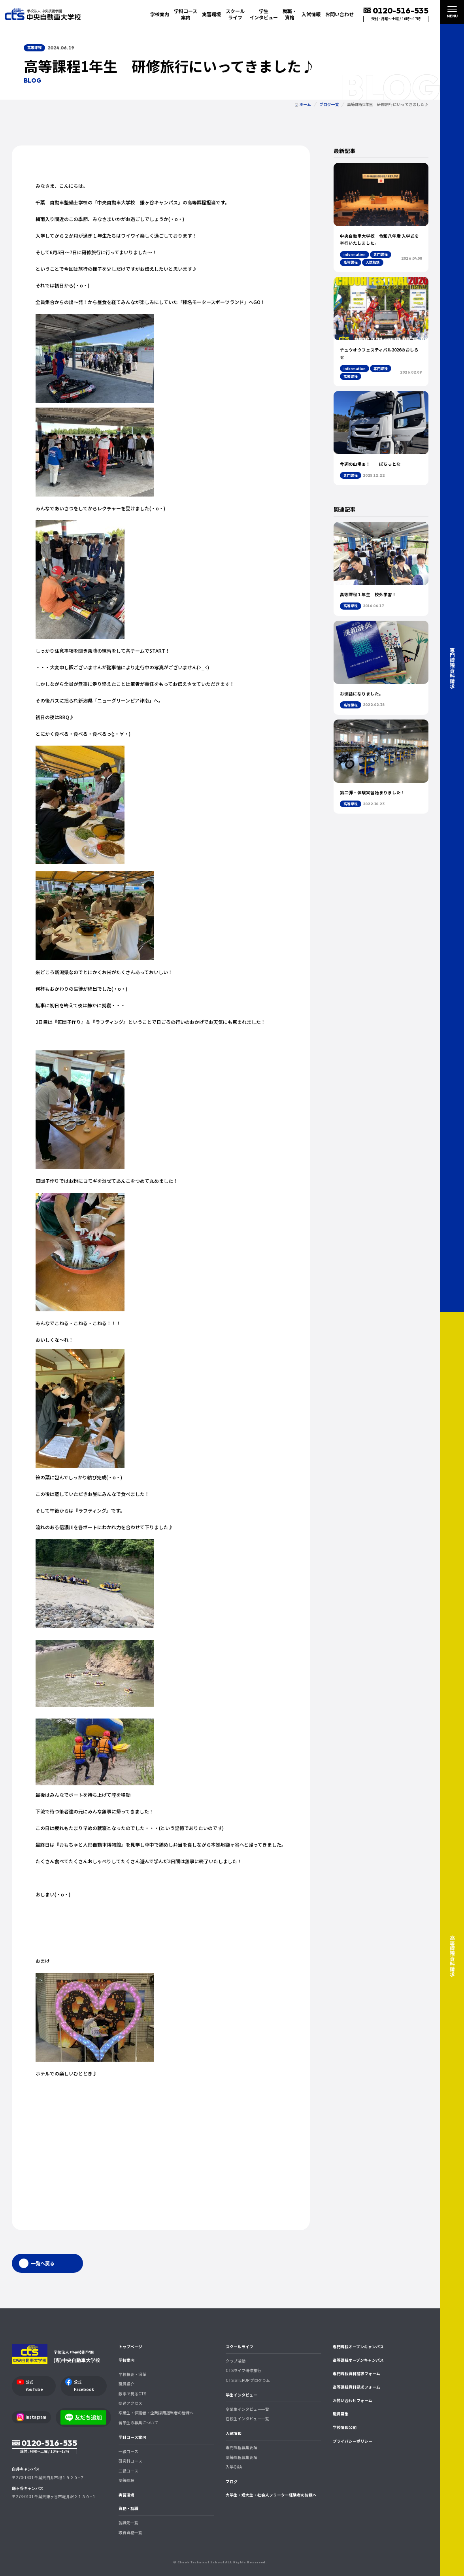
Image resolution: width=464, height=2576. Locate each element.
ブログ (232, 2481)
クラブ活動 (235, 2361)
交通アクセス (130, 2403)
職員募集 (341, 2414)
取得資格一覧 (130, 2532)
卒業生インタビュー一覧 (247, 2409)
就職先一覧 (128, 2522)
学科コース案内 (132, 2437)
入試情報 (233, 2433)
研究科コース (130, 2461)
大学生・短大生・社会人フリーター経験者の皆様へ (271, 2495)
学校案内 (126, 2360)
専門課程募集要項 (241, 2447)
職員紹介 (126, 2384)
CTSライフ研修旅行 (243, 2370)
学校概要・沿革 (132, 2374)
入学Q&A (234, 2467)
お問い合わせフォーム (352, 2400)
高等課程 (126, 2480)
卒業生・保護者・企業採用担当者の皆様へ (156, 2412)
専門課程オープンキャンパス (358, 2346)
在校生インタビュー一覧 (247, 2418)
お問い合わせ (339, 14)
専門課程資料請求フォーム (356, 2373)
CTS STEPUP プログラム (248, 2380)
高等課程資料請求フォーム (356, 2387)
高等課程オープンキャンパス (358, 2360)
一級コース (128, 2451)
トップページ (130, 2346)
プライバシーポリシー (352, 2441)
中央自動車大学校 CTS (43, 14)
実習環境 (211, 14)
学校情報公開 (344, 2427)
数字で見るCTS (132, 2394)
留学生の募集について (138, 2422)
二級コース (128, 2471)
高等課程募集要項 (241, 2457)
